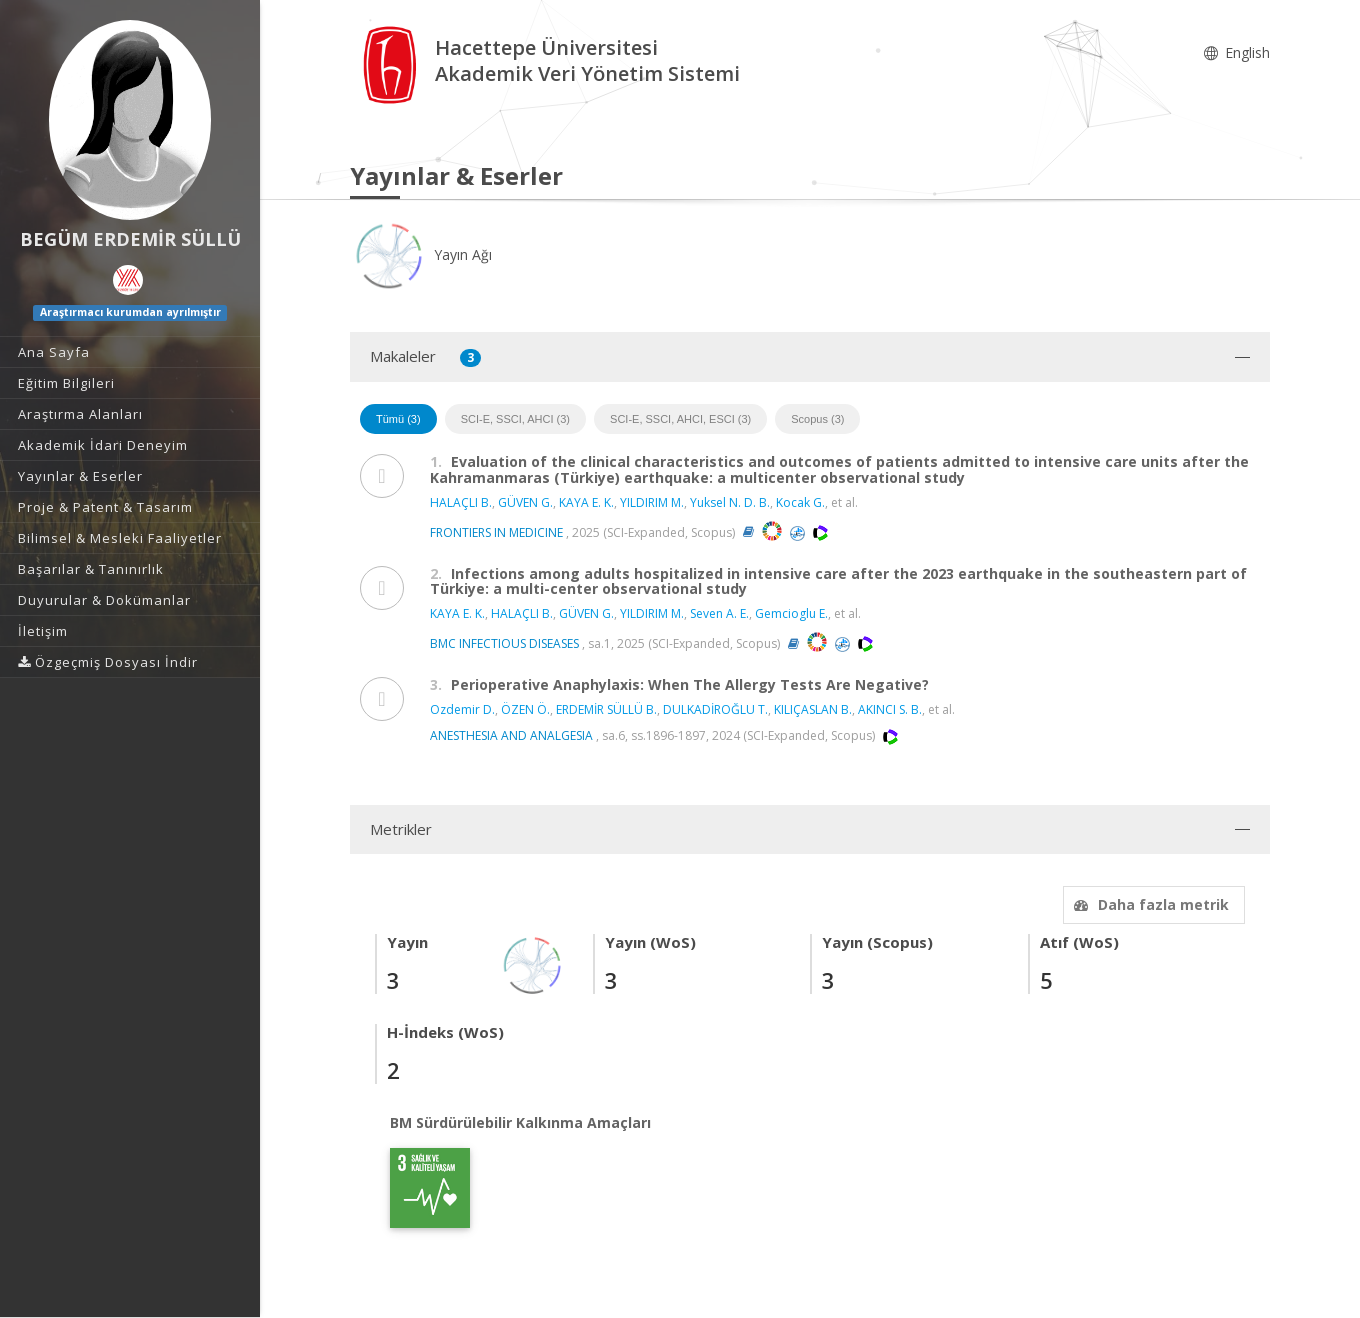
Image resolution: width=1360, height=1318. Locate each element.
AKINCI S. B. (890, 709)
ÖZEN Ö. (525, 709)
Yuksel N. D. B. (730, 502)
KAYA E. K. (586, 502)
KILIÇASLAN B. (813, 709)
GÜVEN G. (525, 502)
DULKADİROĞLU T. (715, 709)
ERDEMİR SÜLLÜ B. (606, 709)
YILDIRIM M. (652, 502)
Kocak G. (800, 502)
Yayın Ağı (421, 254)
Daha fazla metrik (1149, 904)
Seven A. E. (719, 613)
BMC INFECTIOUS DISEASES (504, 643)
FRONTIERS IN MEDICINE (496, 531)
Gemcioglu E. (791, 613)
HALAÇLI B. (461, 502)
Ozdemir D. (462, 709)
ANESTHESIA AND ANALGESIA (511, 735)
